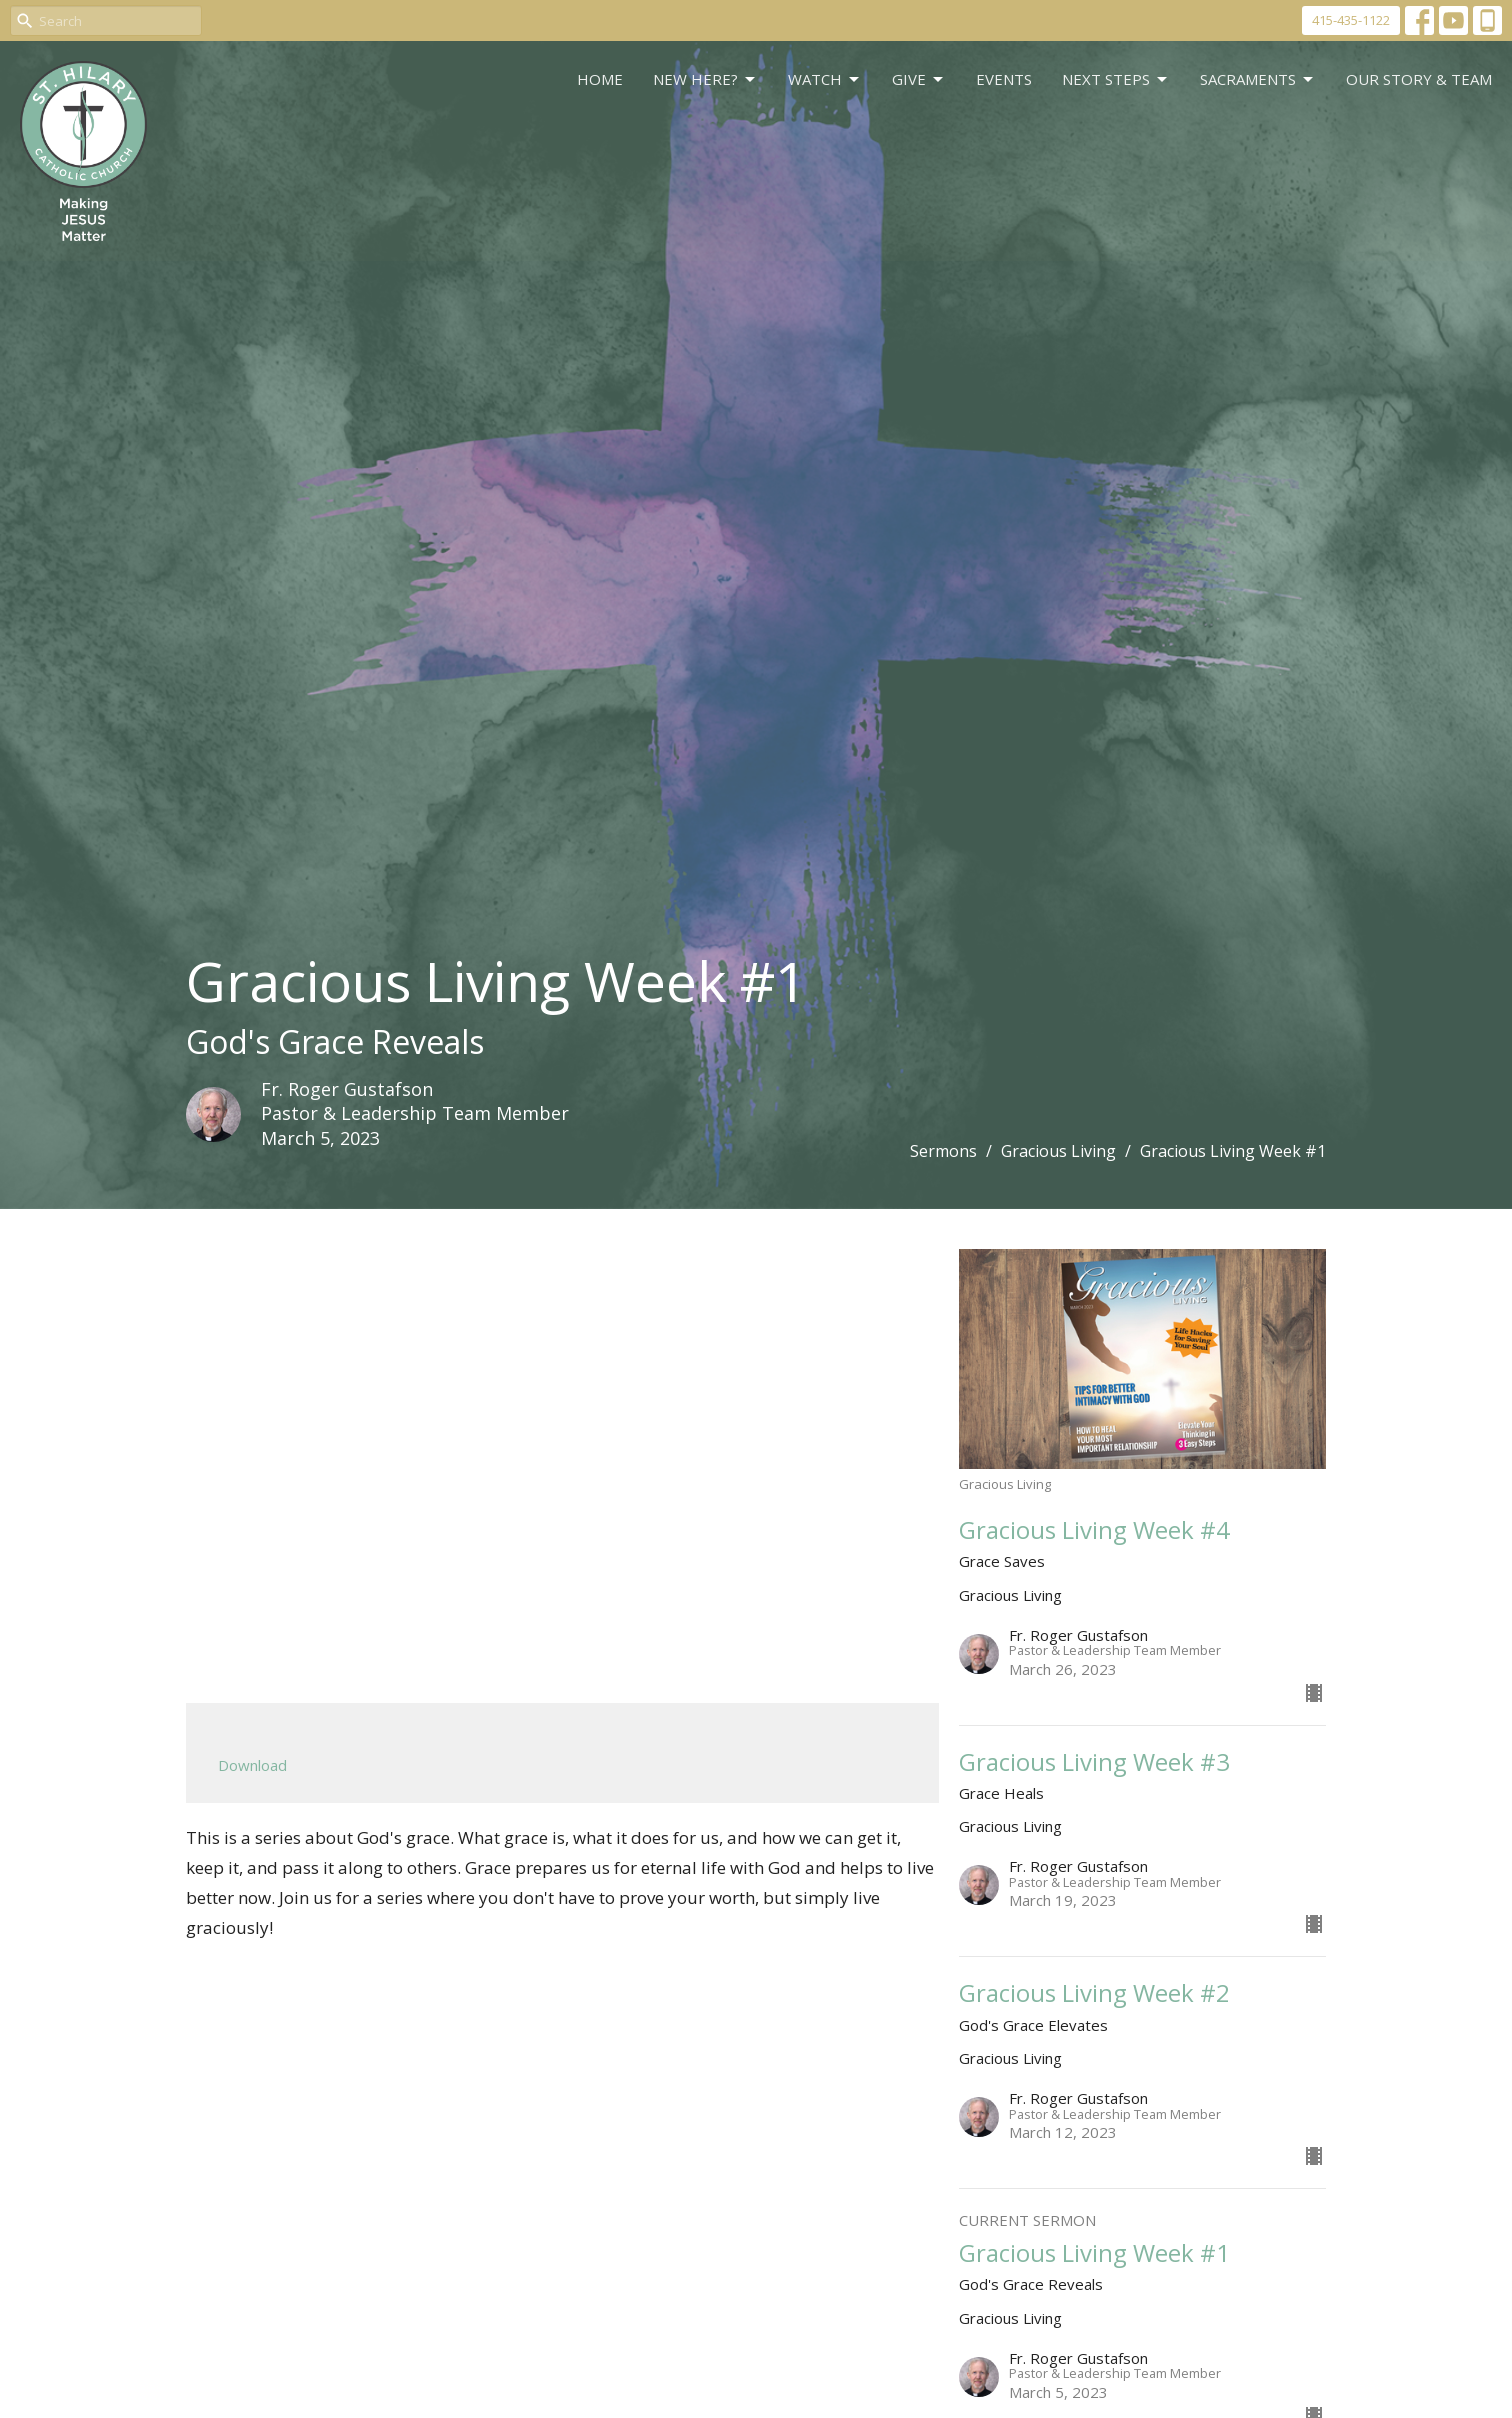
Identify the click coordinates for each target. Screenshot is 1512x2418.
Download (252, 1765)
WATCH (825, 79)
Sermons (943, 1151)
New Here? (705, 79)
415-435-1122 (1351, 20)
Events (1004, 79)
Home (600, 79)
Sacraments (1258, 79)
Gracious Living (1058, 1151)
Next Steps (1116, 79)
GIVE (919, 79)
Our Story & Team (1419, 79)
